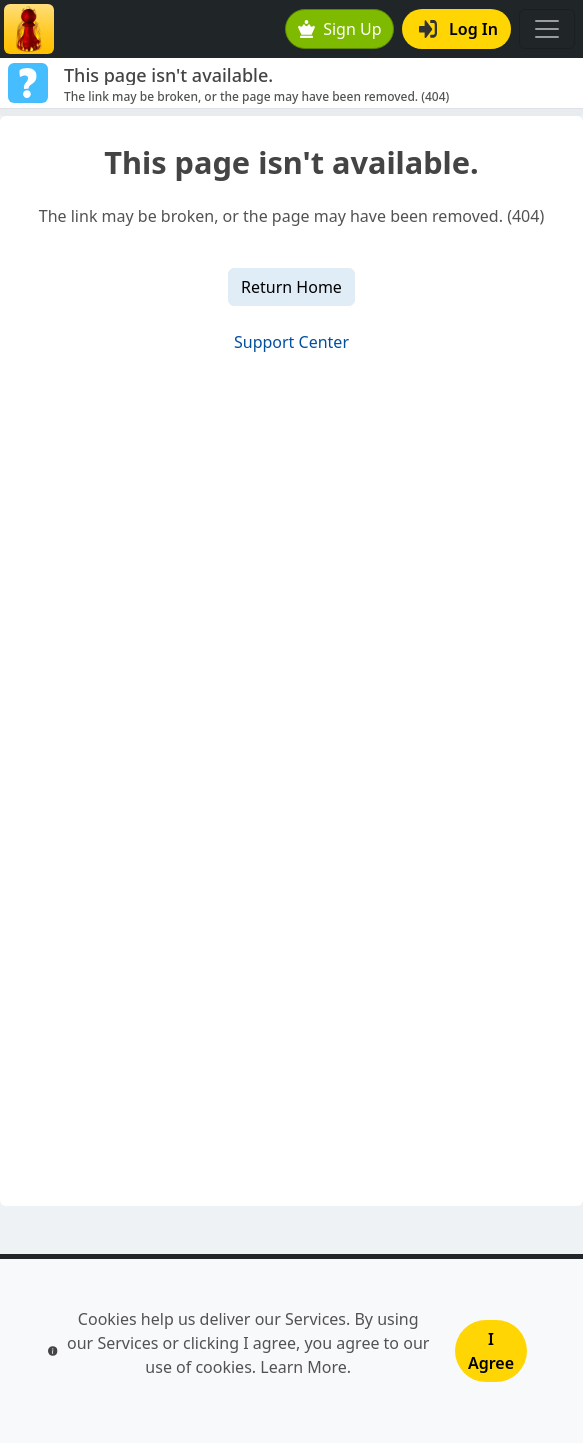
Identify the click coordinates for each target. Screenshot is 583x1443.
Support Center (291, 342)
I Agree (491, 1351)
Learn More (303, 1367)
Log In (458, 29)
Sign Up (340, 29)
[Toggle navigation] (547, 29)
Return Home (291, 287)
